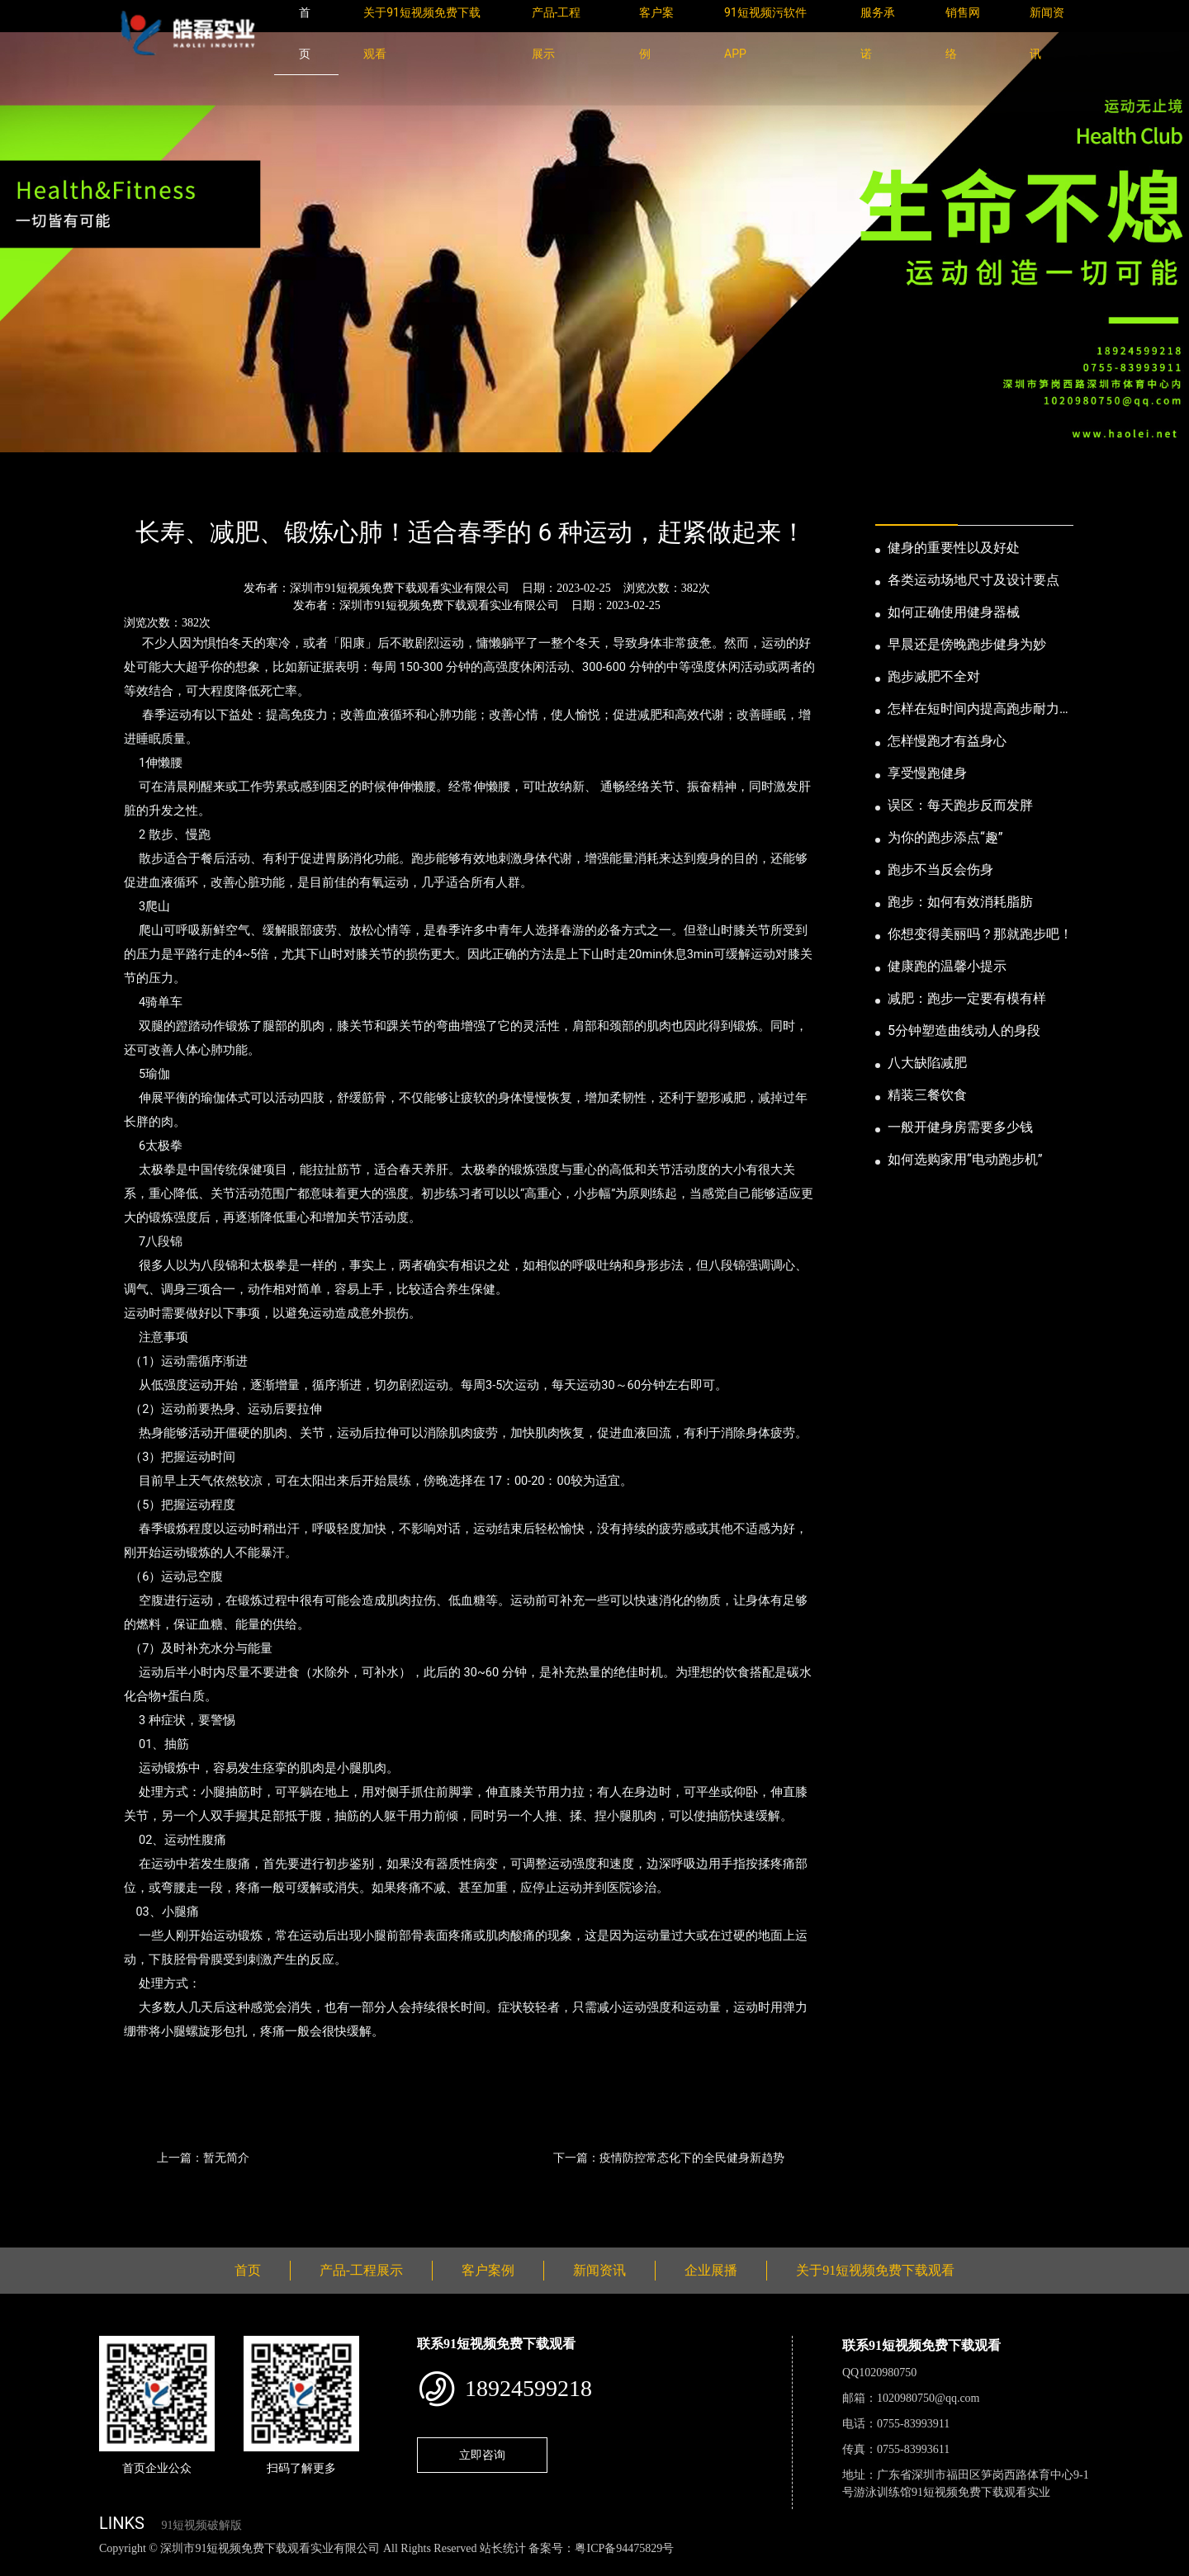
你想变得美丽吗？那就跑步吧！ (980, 934)
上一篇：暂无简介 (203, 2157)
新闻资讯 (184, 488)
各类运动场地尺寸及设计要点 (973, 580)
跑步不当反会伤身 (940, 869)
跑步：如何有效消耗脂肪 (960, 902)
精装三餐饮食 (927, 1095)
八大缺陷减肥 (927, 1063)
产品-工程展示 (361, 2270)
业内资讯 (252, 488)
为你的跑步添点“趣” (945, 837)
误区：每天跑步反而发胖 (960, 805)
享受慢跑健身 (927, 773)
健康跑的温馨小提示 (947, 966)
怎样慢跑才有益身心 (947, 741)
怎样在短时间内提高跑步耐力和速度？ (980, 710)
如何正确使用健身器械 (954, 612)
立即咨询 (482, 2454)
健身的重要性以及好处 (954, 547)
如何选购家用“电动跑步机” (965, 1159)
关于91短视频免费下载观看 (875, 2270)
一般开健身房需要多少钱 (960, 1127)
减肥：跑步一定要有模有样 (967, 998)
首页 (128, 488)
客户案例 (488, 2270)
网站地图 (25, 2566)
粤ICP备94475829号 (624, 2548)
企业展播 (711, 2270)
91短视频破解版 (201, 2525)
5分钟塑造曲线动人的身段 (964, 1030)
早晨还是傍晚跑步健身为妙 (967, 644)
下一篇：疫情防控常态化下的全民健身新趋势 (668, 2157)
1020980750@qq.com (928, 2398)
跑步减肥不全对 (934, 676)
